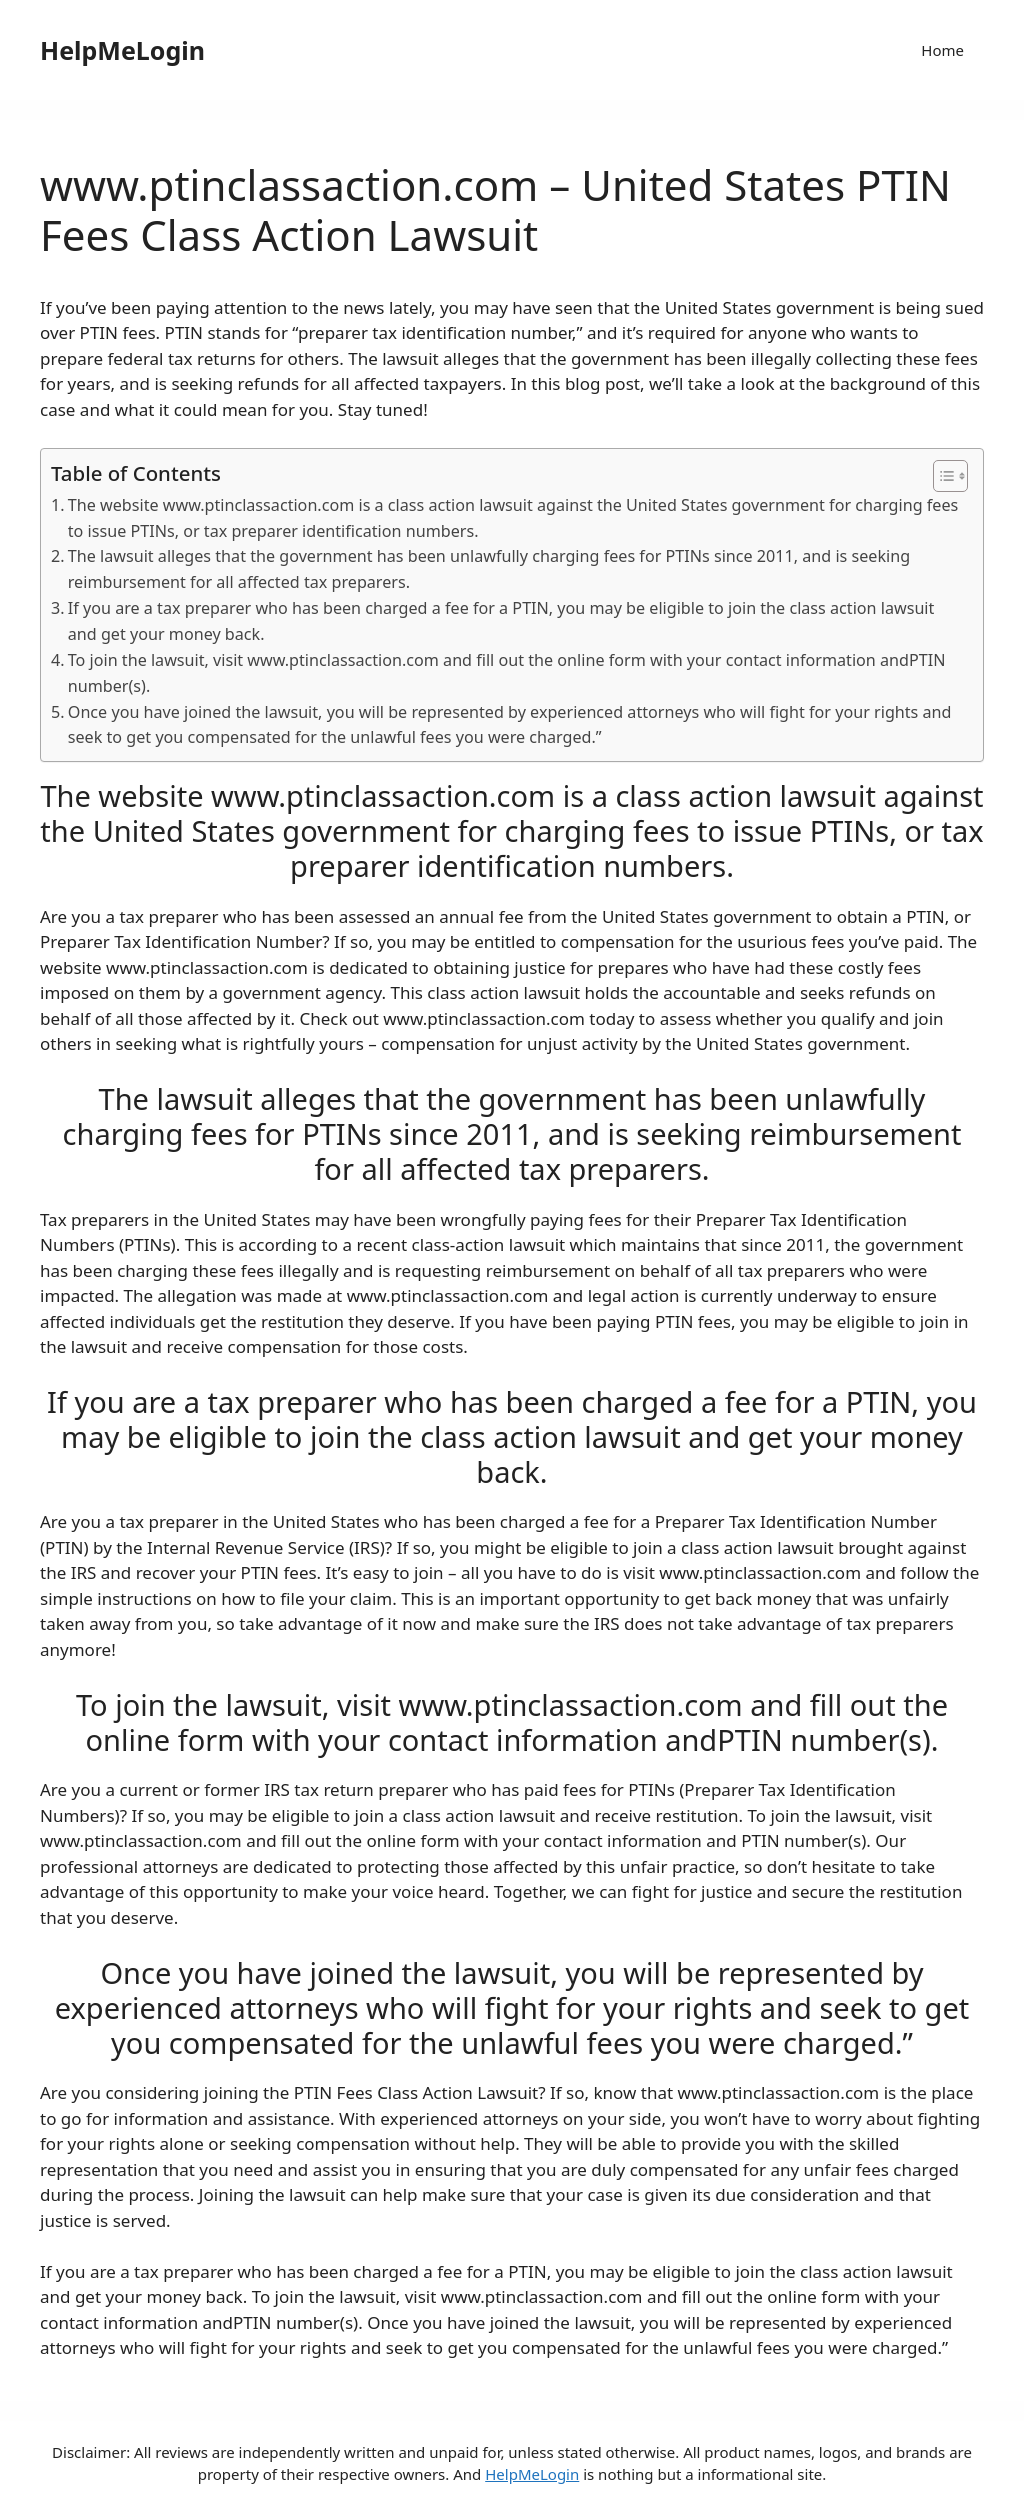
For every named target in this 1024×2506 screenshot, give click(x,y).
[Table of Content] (950, 476)
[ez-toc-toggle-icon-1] (940, 476)
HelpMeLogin (122, 50)
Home (942, 50)
